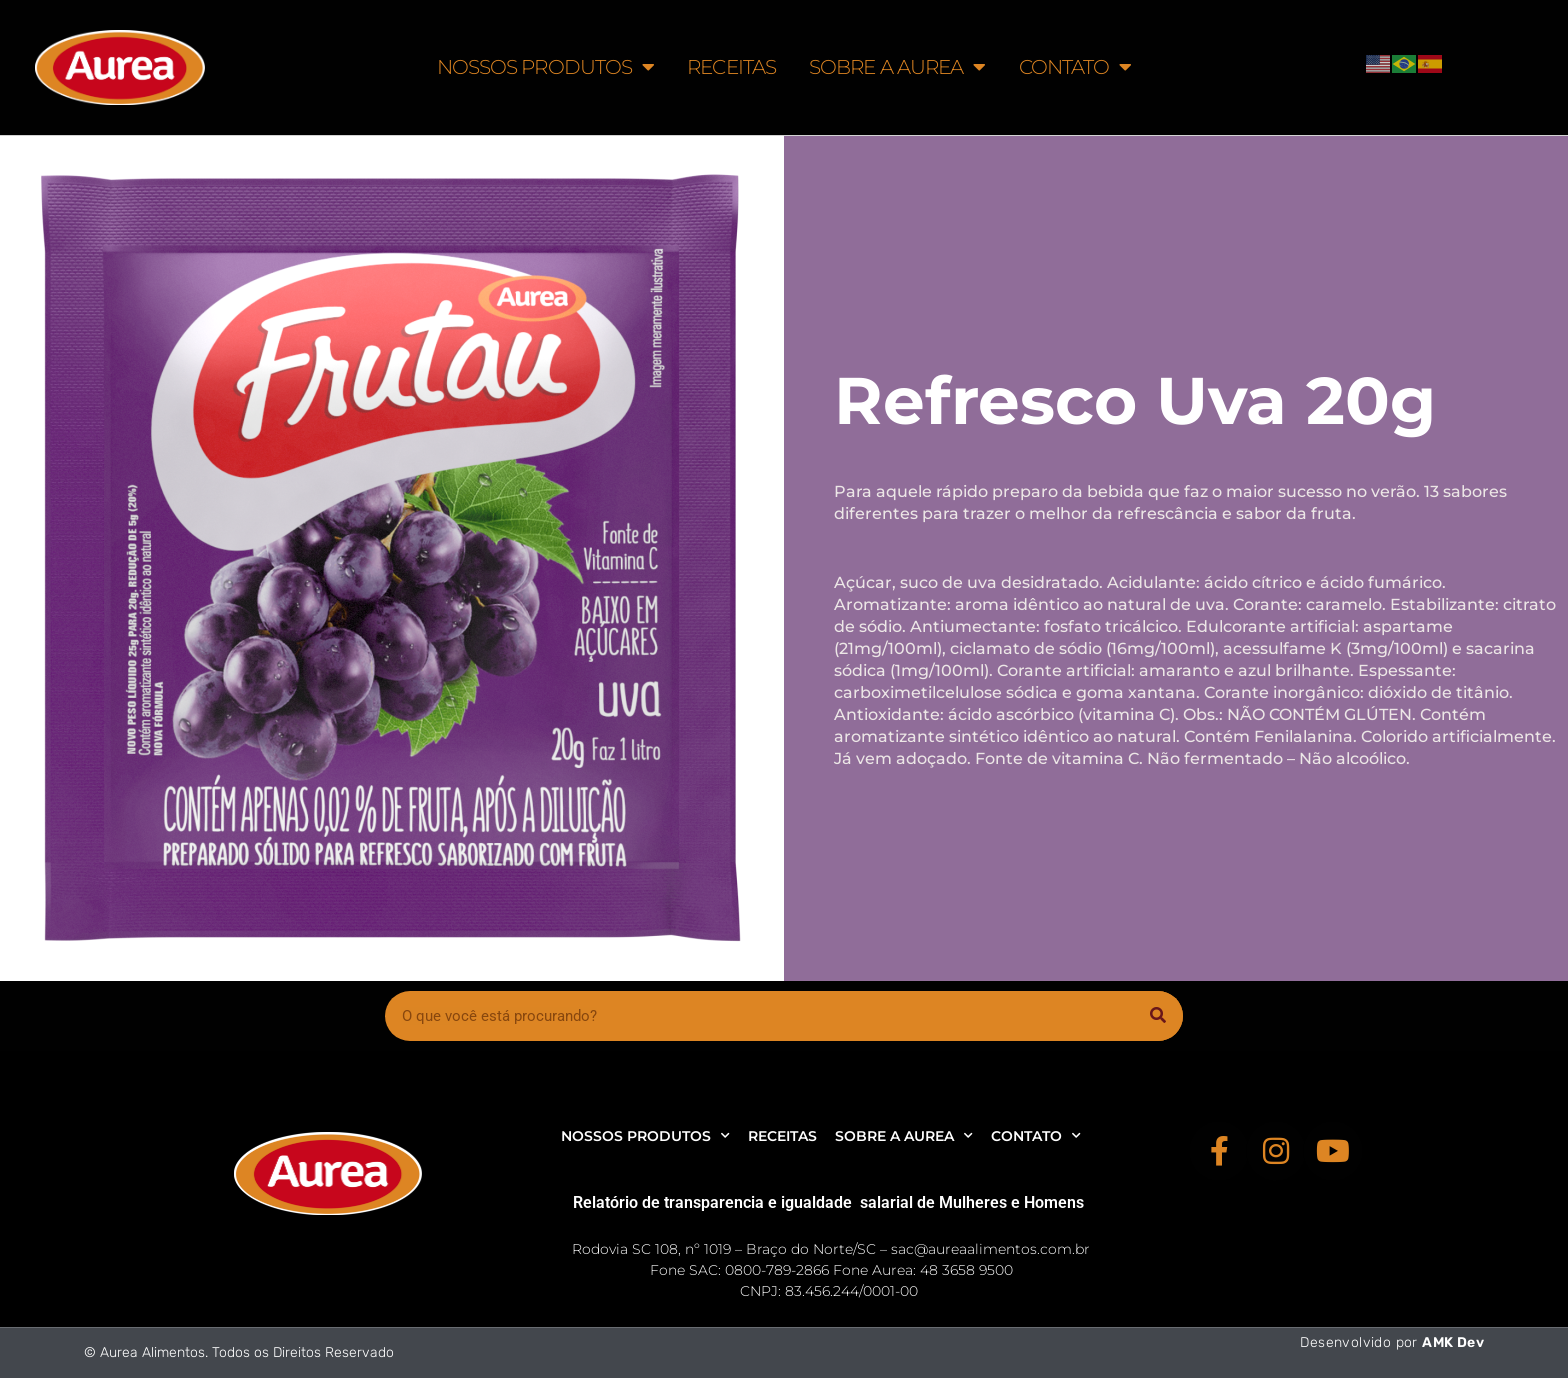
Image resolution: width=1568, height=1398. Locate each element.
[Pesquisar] (1158, 1016)
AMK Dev (1453, 1342)
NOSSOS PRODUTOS (546, 67)
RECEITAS (731, 67)
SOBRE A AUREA (897, 67)
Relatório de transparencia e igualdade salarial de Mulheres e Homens (828, 1202)
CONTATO (1075, 67)
